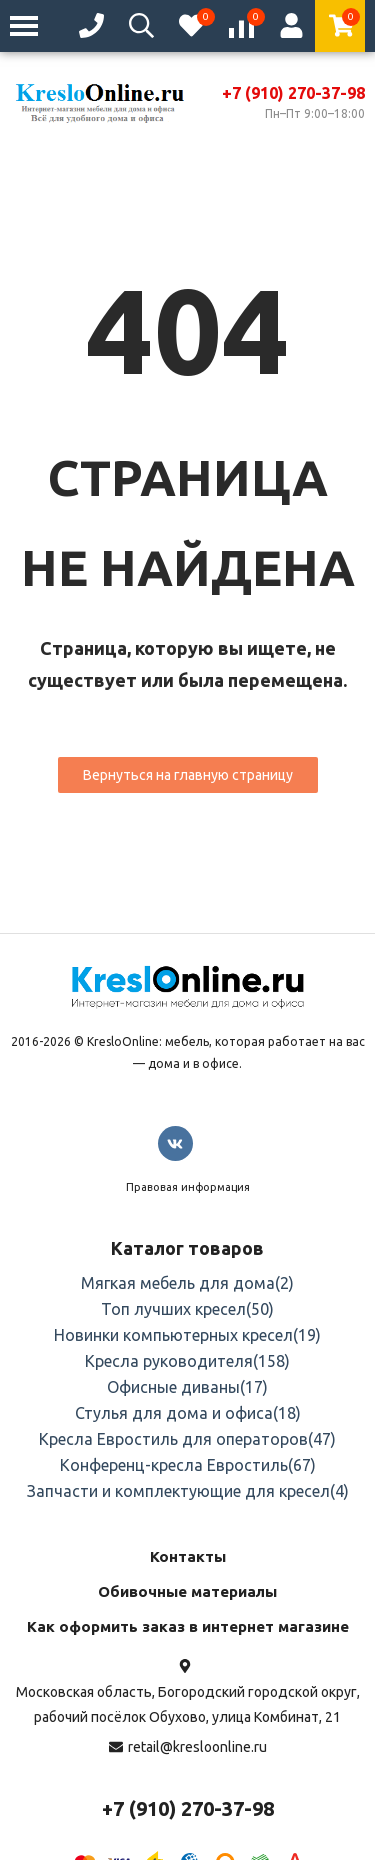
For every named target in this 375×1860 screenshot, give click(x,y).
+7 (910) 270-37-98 (293, 93)
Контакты (188, 1556)
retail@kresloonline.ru (197, 1747)
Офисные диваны (187, 1387)
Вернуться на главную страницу (188, 775)
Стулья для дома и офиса (188, 1413)
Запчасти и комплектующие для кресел (188, 1491)
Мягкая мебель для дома (187, 1283)
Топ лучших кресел (187, 1309)
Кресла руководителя (187, 1361)
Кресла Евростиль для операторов (187, 1439)
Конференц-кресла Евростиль (188, 1465)
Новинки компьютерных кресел (187, 1335)
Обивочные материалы (187, 1591)
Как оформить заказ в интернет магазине (188, 1626)
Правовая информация (188, 1187)
